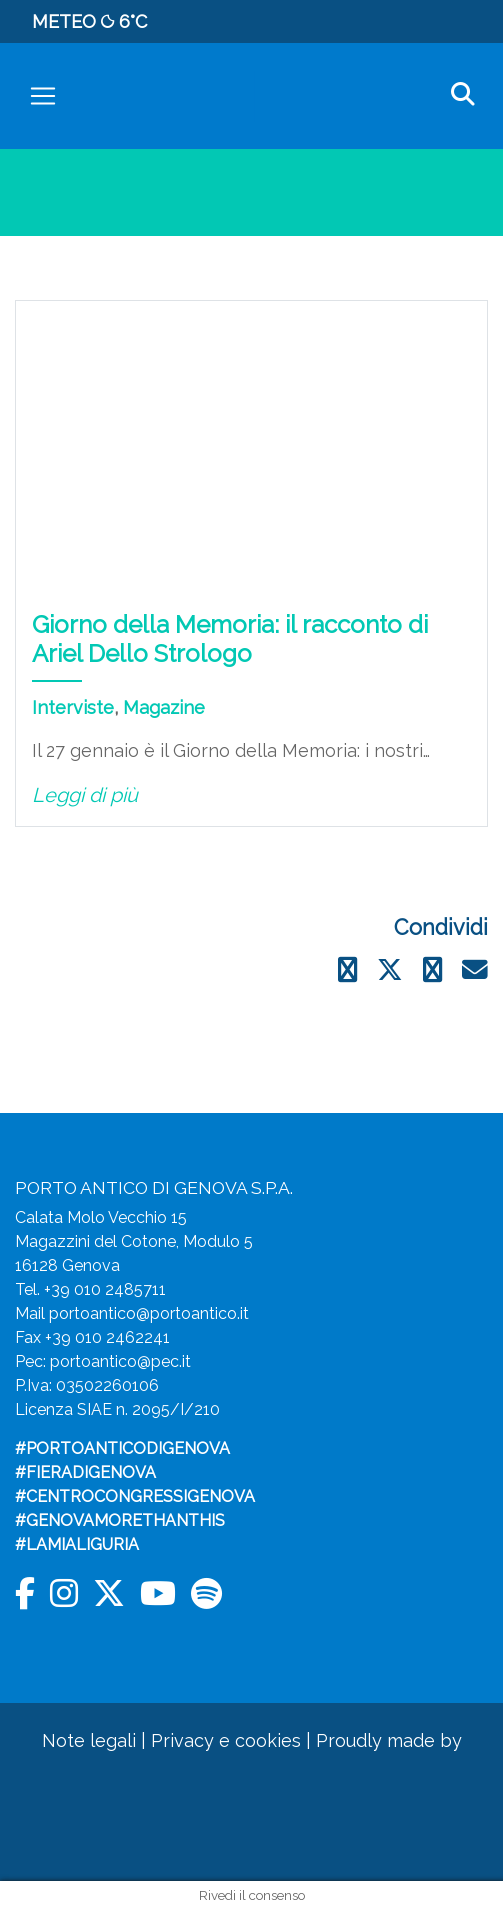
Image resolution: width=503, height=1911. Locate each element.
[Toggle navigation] (43, 96)
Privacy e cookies (226, 1740)
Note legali (89, 1740)
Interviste (73, 707)
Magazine (164, 707)
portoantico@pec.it (120, 1361)
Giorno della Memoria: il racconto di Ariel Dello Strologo (230, 639)
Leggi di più (85, 795)
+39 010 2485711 (105, 1289)
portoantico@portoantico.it (149, 1313)
